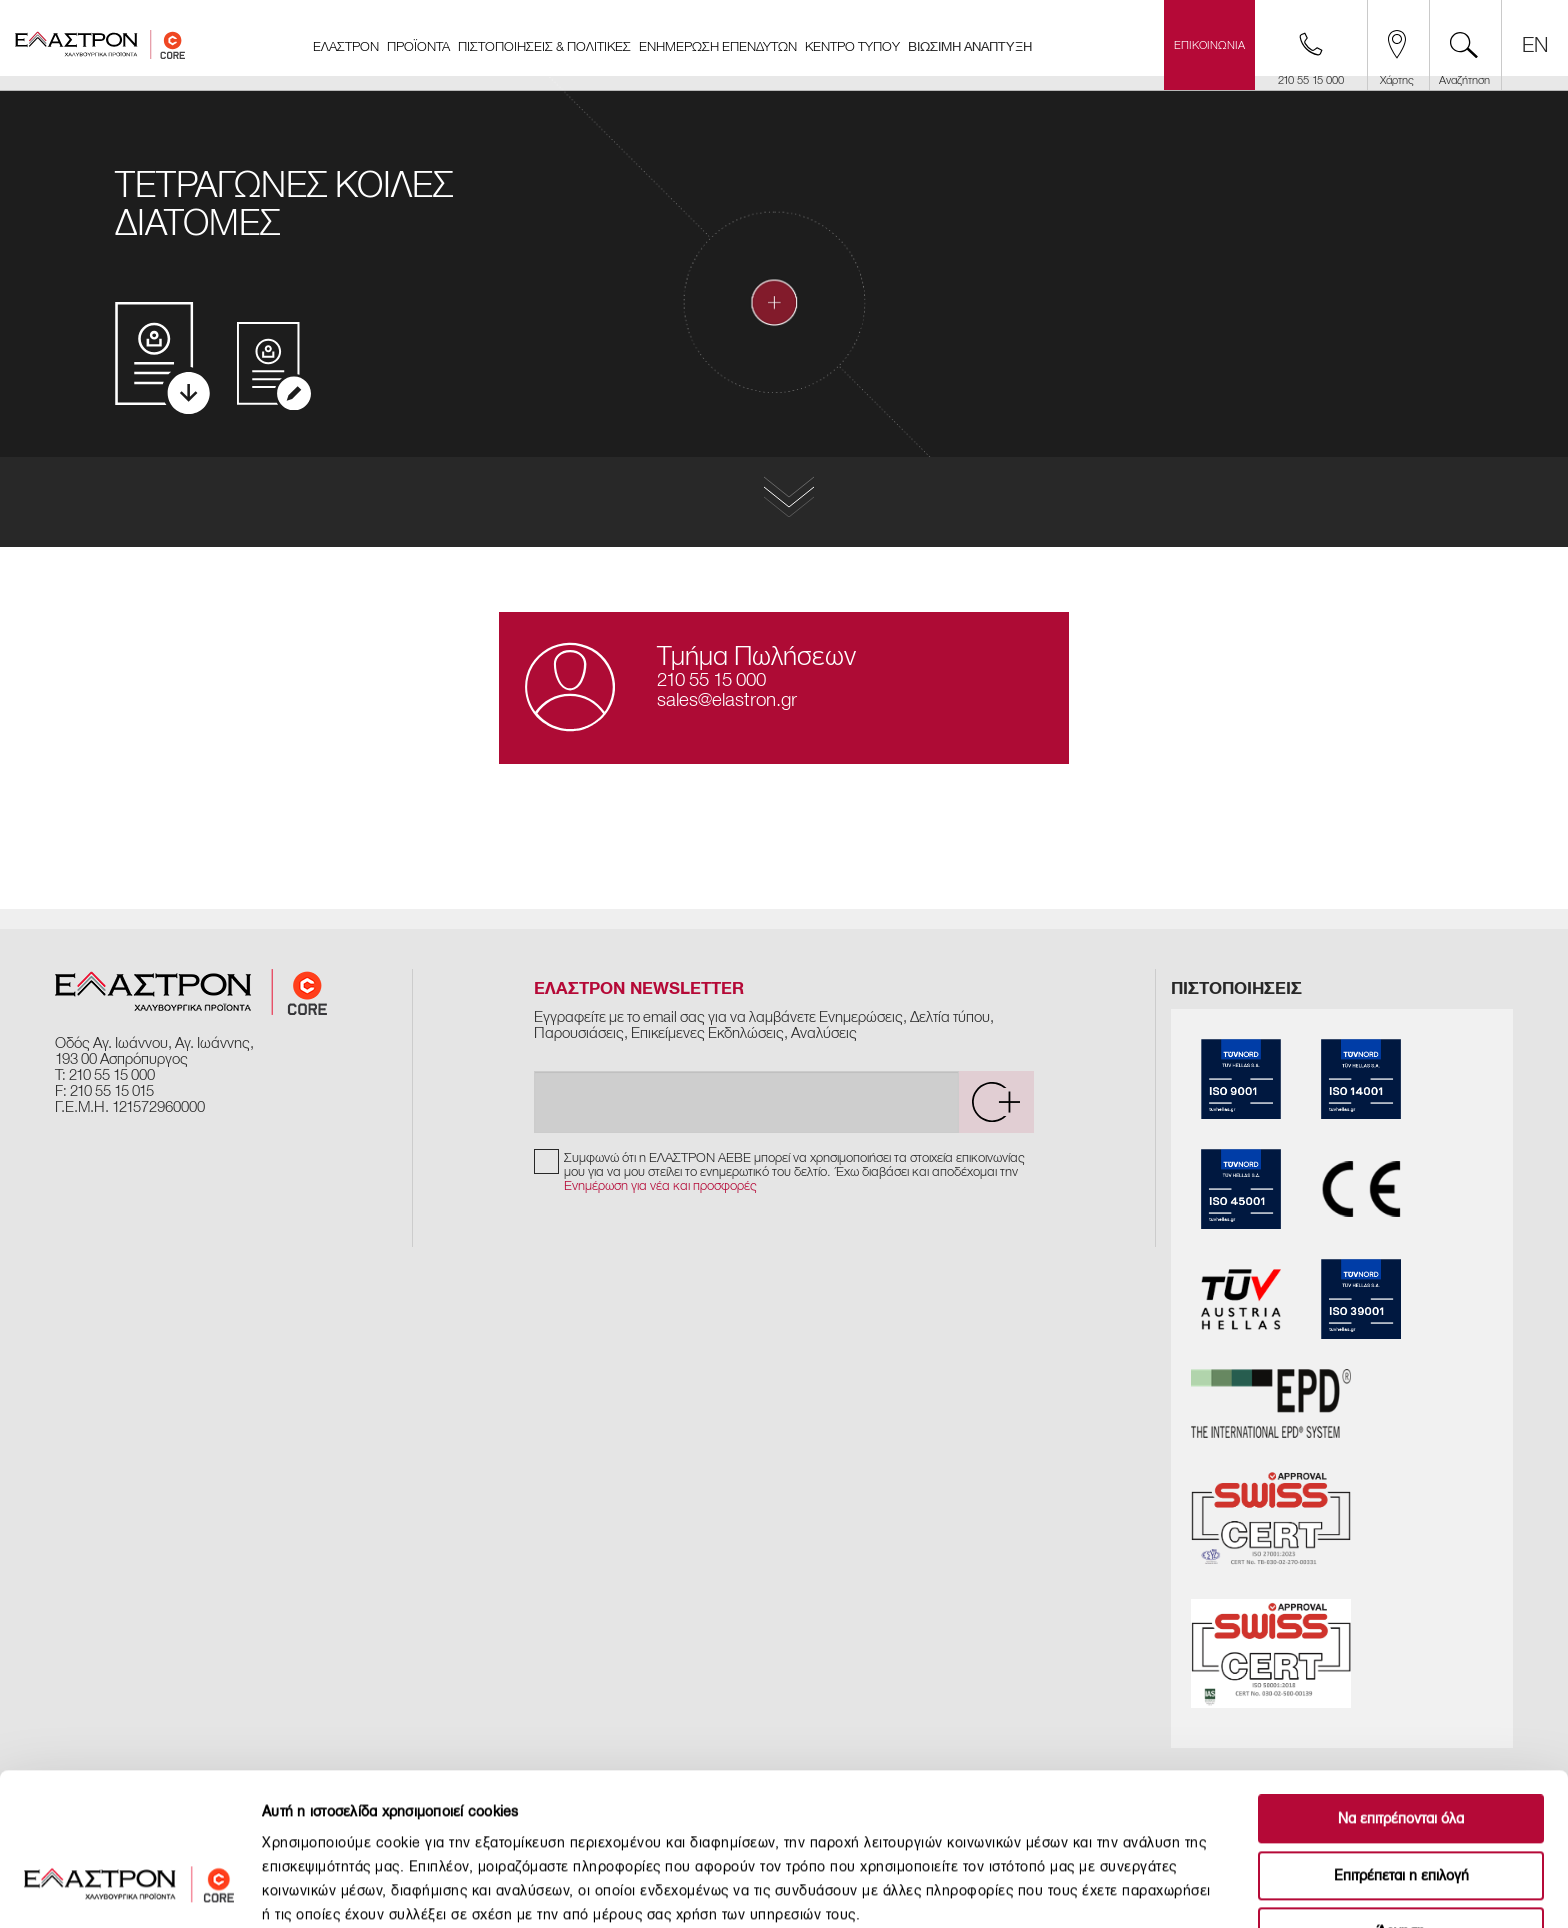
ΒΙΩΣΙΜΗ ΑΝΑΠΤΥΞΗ (970, 47)
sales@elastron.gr (727, 699)
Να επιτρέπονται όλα (1401, 1688)
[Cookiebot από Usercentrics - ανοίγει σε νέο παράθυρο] (129, 1889)
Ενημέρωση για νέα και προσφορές (660, 1185)
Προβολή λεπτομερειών (1115, 1888)
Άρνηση (1401, 1801)
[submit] (996, 1102)
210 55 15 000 (711, 679)
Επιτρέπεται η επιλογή (1401, 1745)
